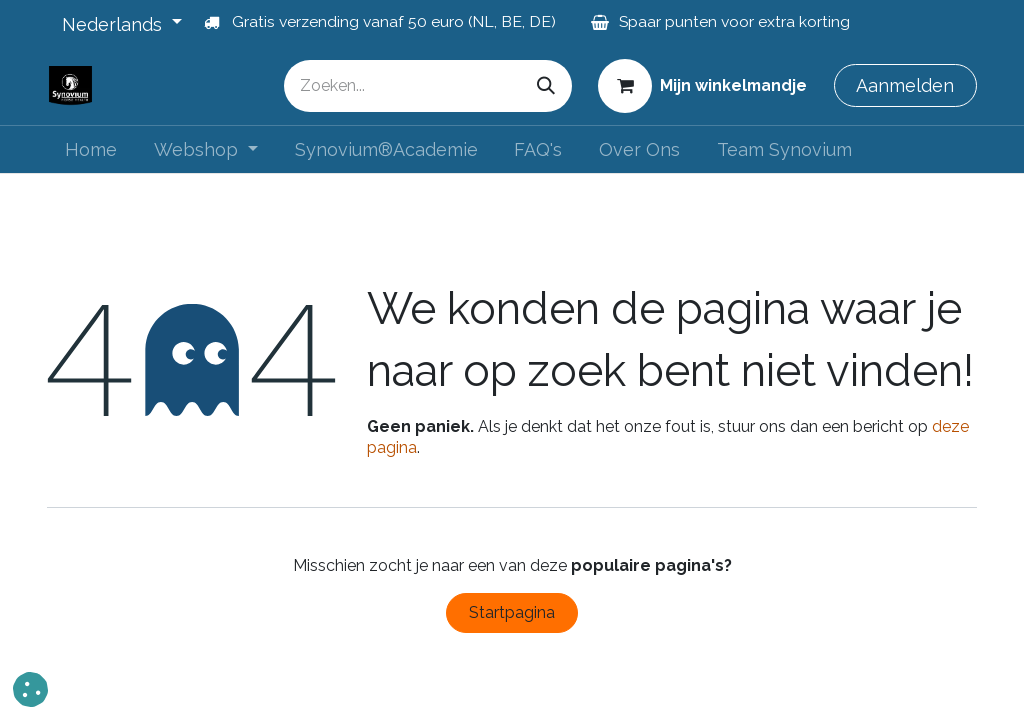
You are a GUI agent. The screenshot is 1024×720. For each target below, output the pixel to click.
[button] (30, 689)
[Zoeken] (546, 86)
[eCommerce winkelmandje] (703, 85)
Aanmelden (905, 85)
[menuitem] (91, 149)
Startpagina (512, 612)
